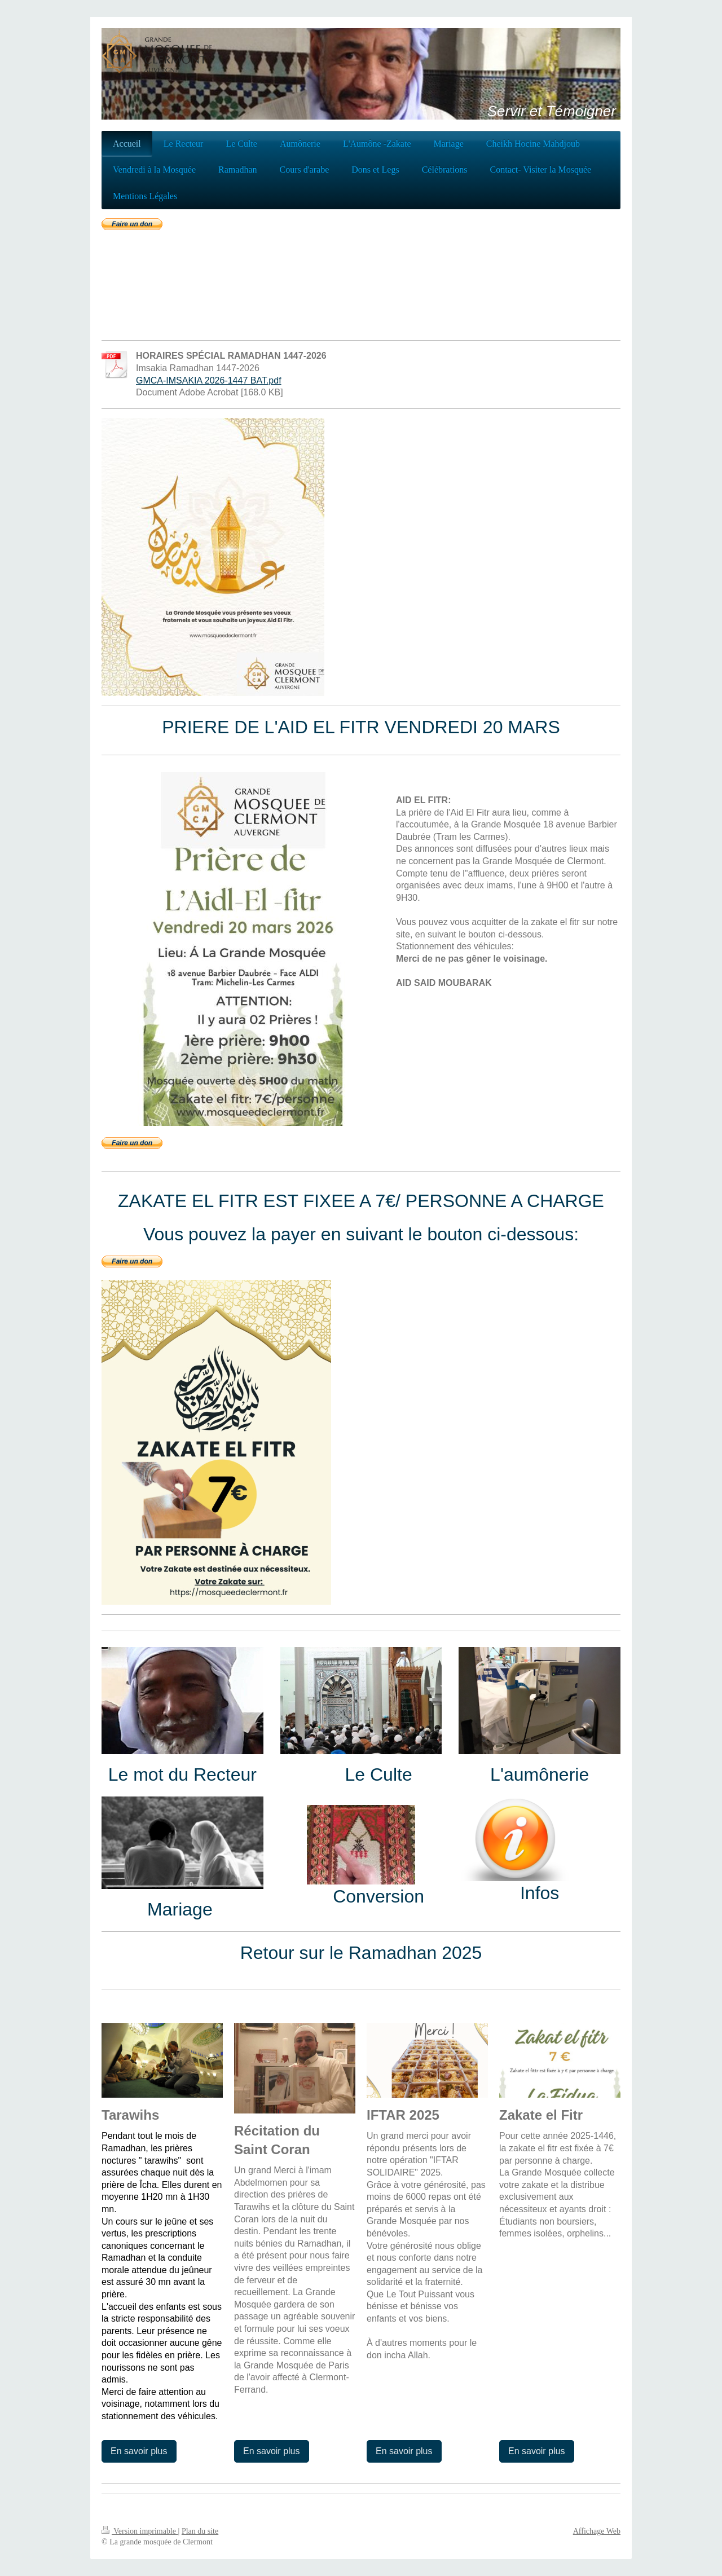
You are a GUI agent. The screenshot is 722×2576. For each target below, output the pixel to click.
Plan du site (200, 2531)
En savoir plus (139, 2451)
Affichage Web (596, 2531)
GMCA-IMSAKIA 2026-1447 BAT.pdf (208, 380)
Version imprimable (140, 2531)
